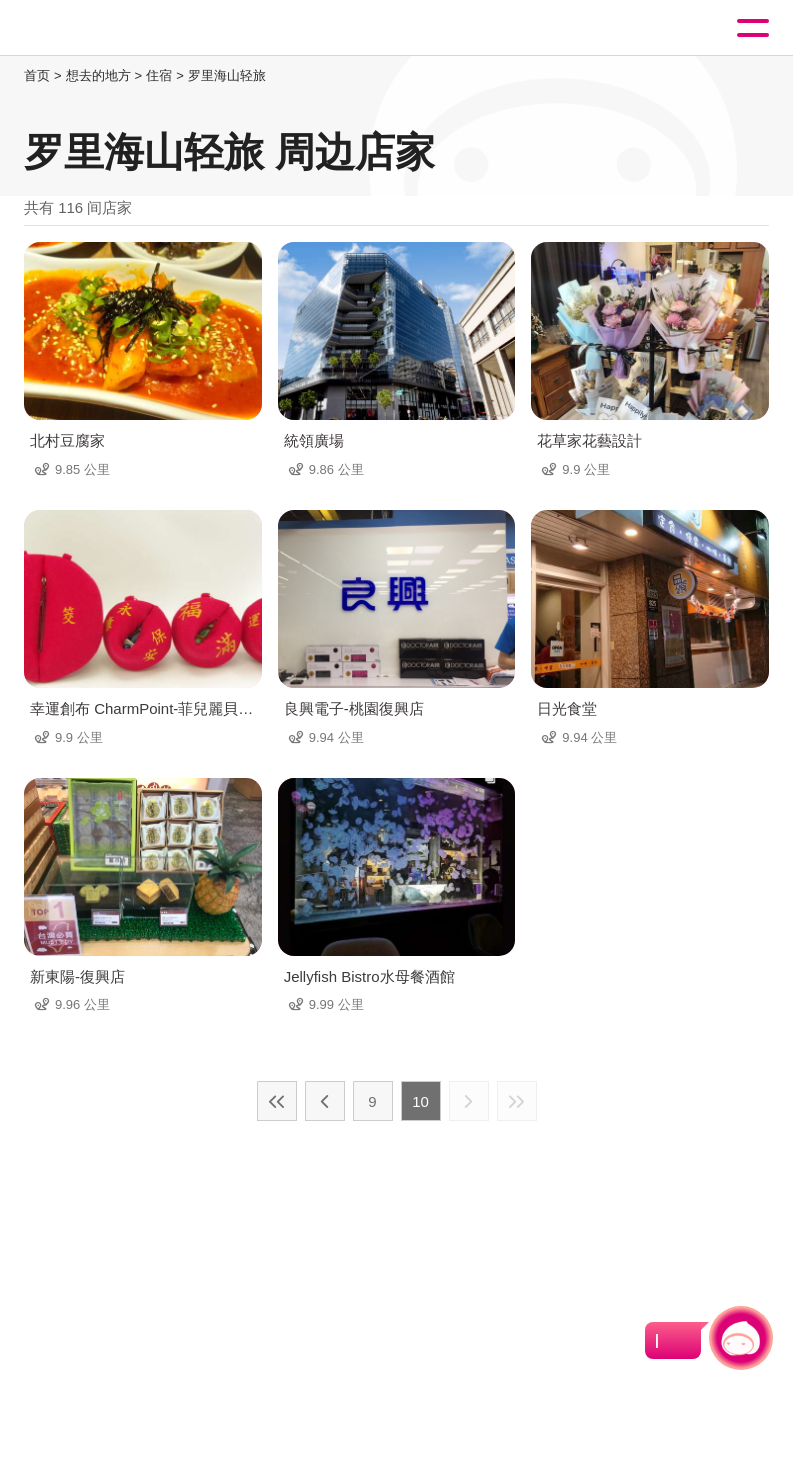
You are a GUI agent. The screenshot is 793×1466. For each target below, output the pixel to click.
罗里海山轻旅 (227, 75)
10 (420, 1101)
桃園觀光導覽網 (98, 28)
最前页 (277, 1101)
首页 (37, 75)
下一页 (469, 1101)
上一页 (325, 1101)
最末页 (517, 1101)
